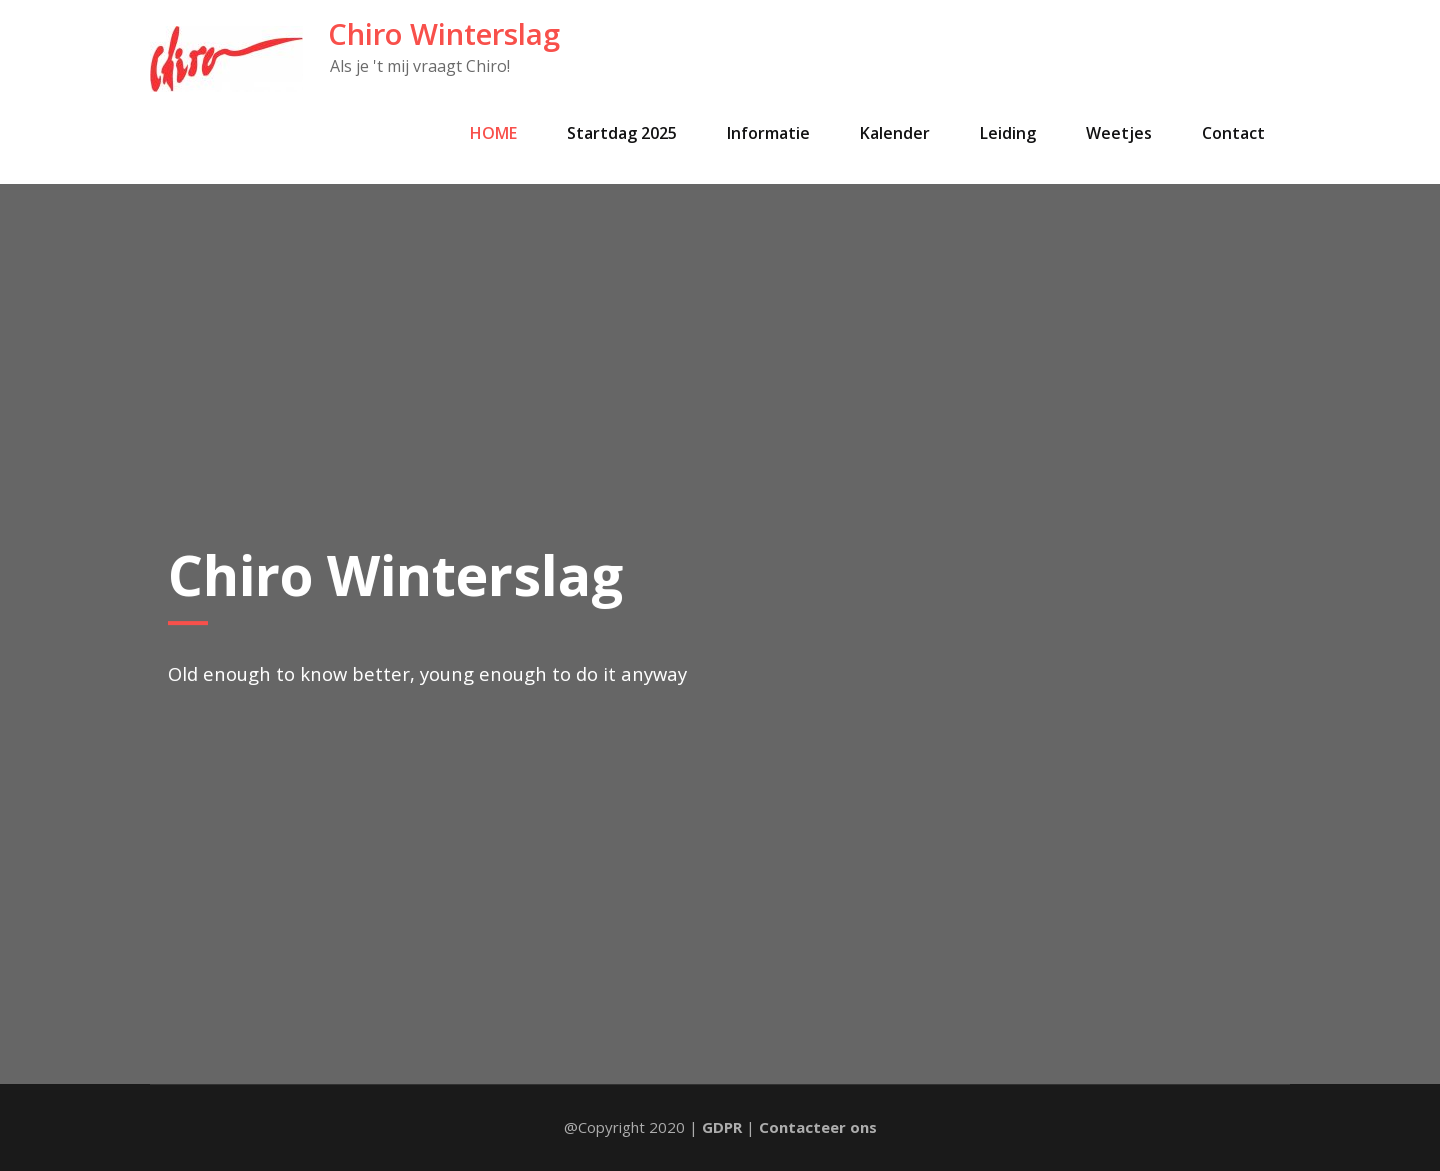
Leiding (1008, 133)
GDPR (722, 1127)
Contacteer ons (818, 1127)
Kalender (895, 133)
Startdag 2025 (622, 133)
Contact (1233, 133)
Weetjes (1119, 133)
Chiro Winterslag (444, 33)
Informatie (768, 133)
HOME (493, 133)
